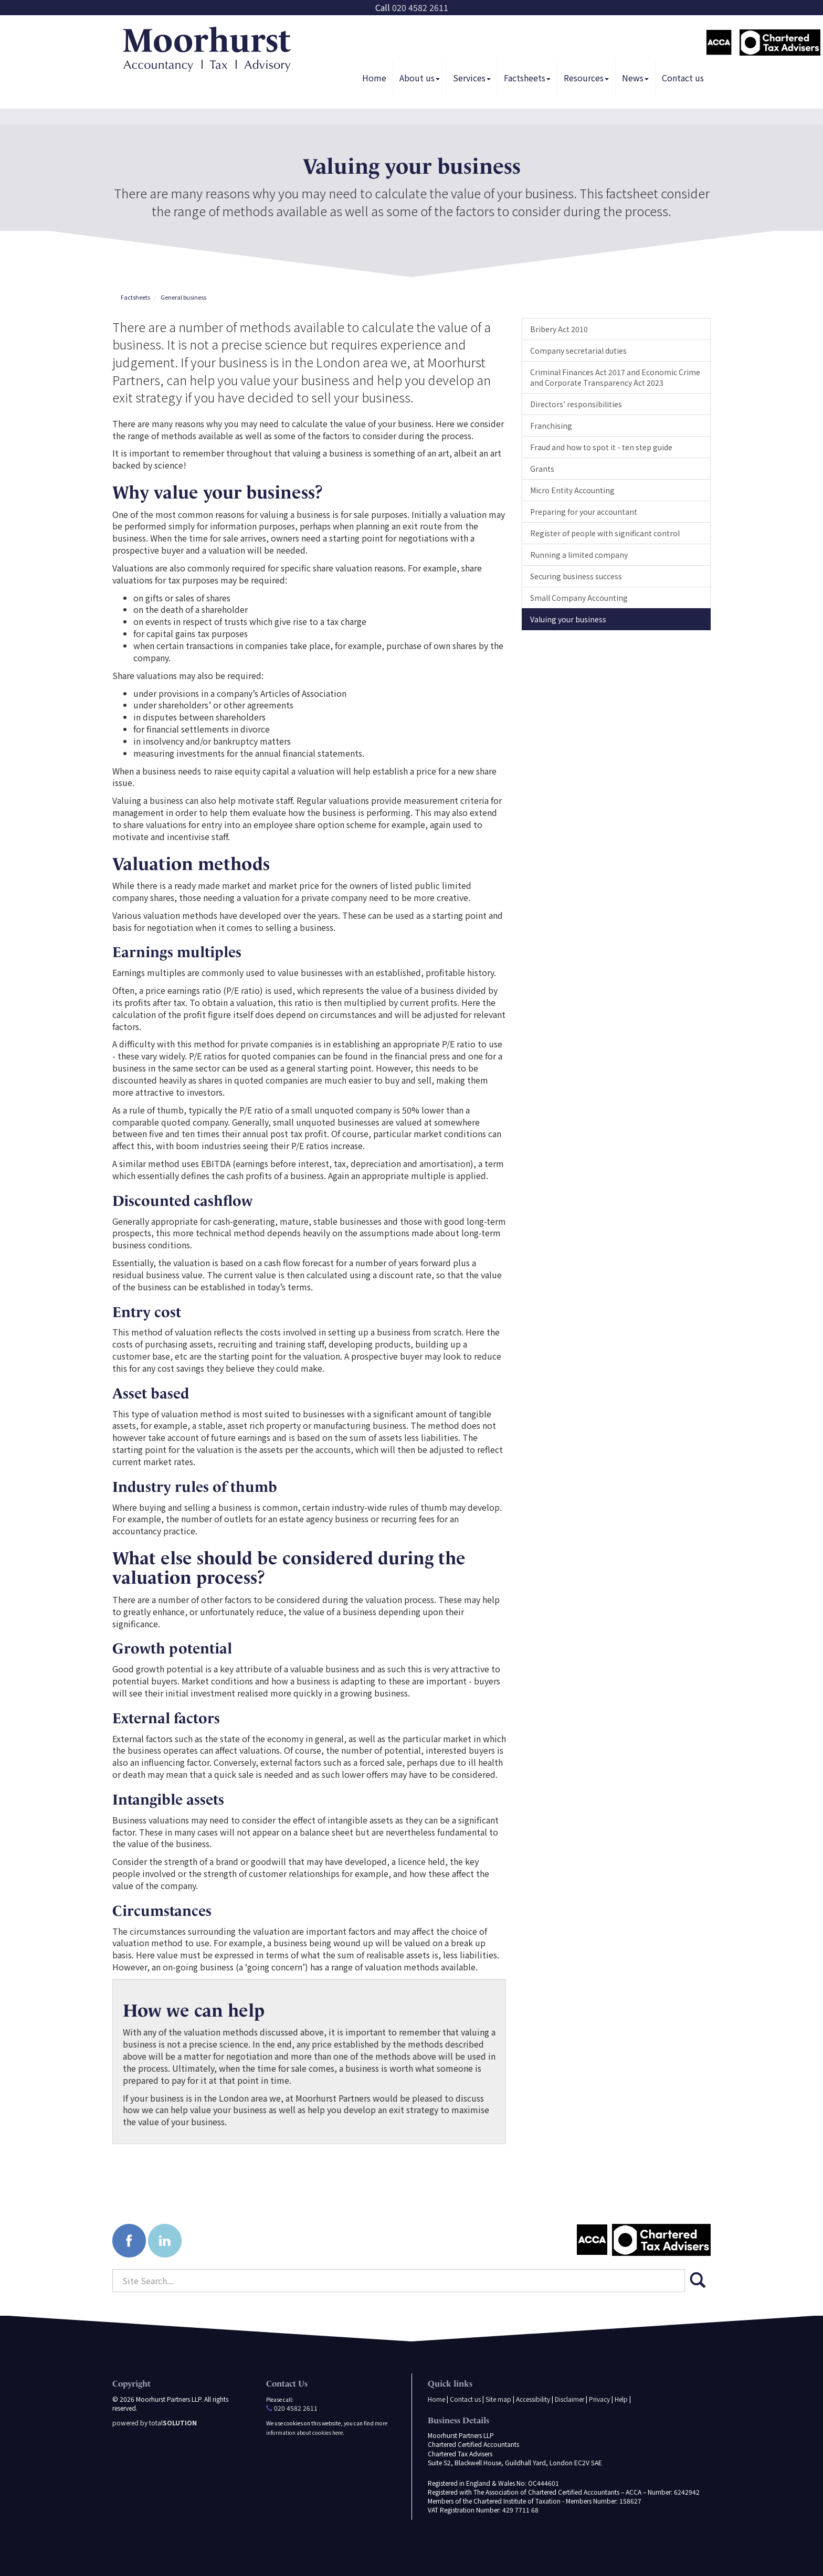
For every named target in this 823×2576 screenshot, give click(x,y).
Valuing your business (568, 619)
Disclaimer (569, 2398)
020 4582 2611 (420, 7)
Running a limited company (579, 554)
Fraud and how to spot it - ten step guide (601, 447)
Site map (498, 2398)
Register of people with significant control (605, 533)
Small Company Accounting (579, 597)
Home (374, 77)
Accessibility (533, 2398)
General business (183, 297)
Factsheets (527, 77)
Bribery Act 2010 (559, 329)
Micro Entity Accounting (572, 490)
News (635, 77)
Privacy (599, 2398)
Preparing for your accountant (583, 511)
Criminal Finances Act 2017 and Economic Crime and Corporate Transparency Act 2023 (615, 377)
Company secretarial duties (578, 350)
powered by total (154, 2422)
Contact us (683, 77)
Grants (542, 468)
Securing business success (576, 576)
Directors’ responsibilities (576, 404)
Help (621, 2398)
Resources (586, 77)
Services (472, 77)
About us (419, 77)
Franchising (551, 425)
